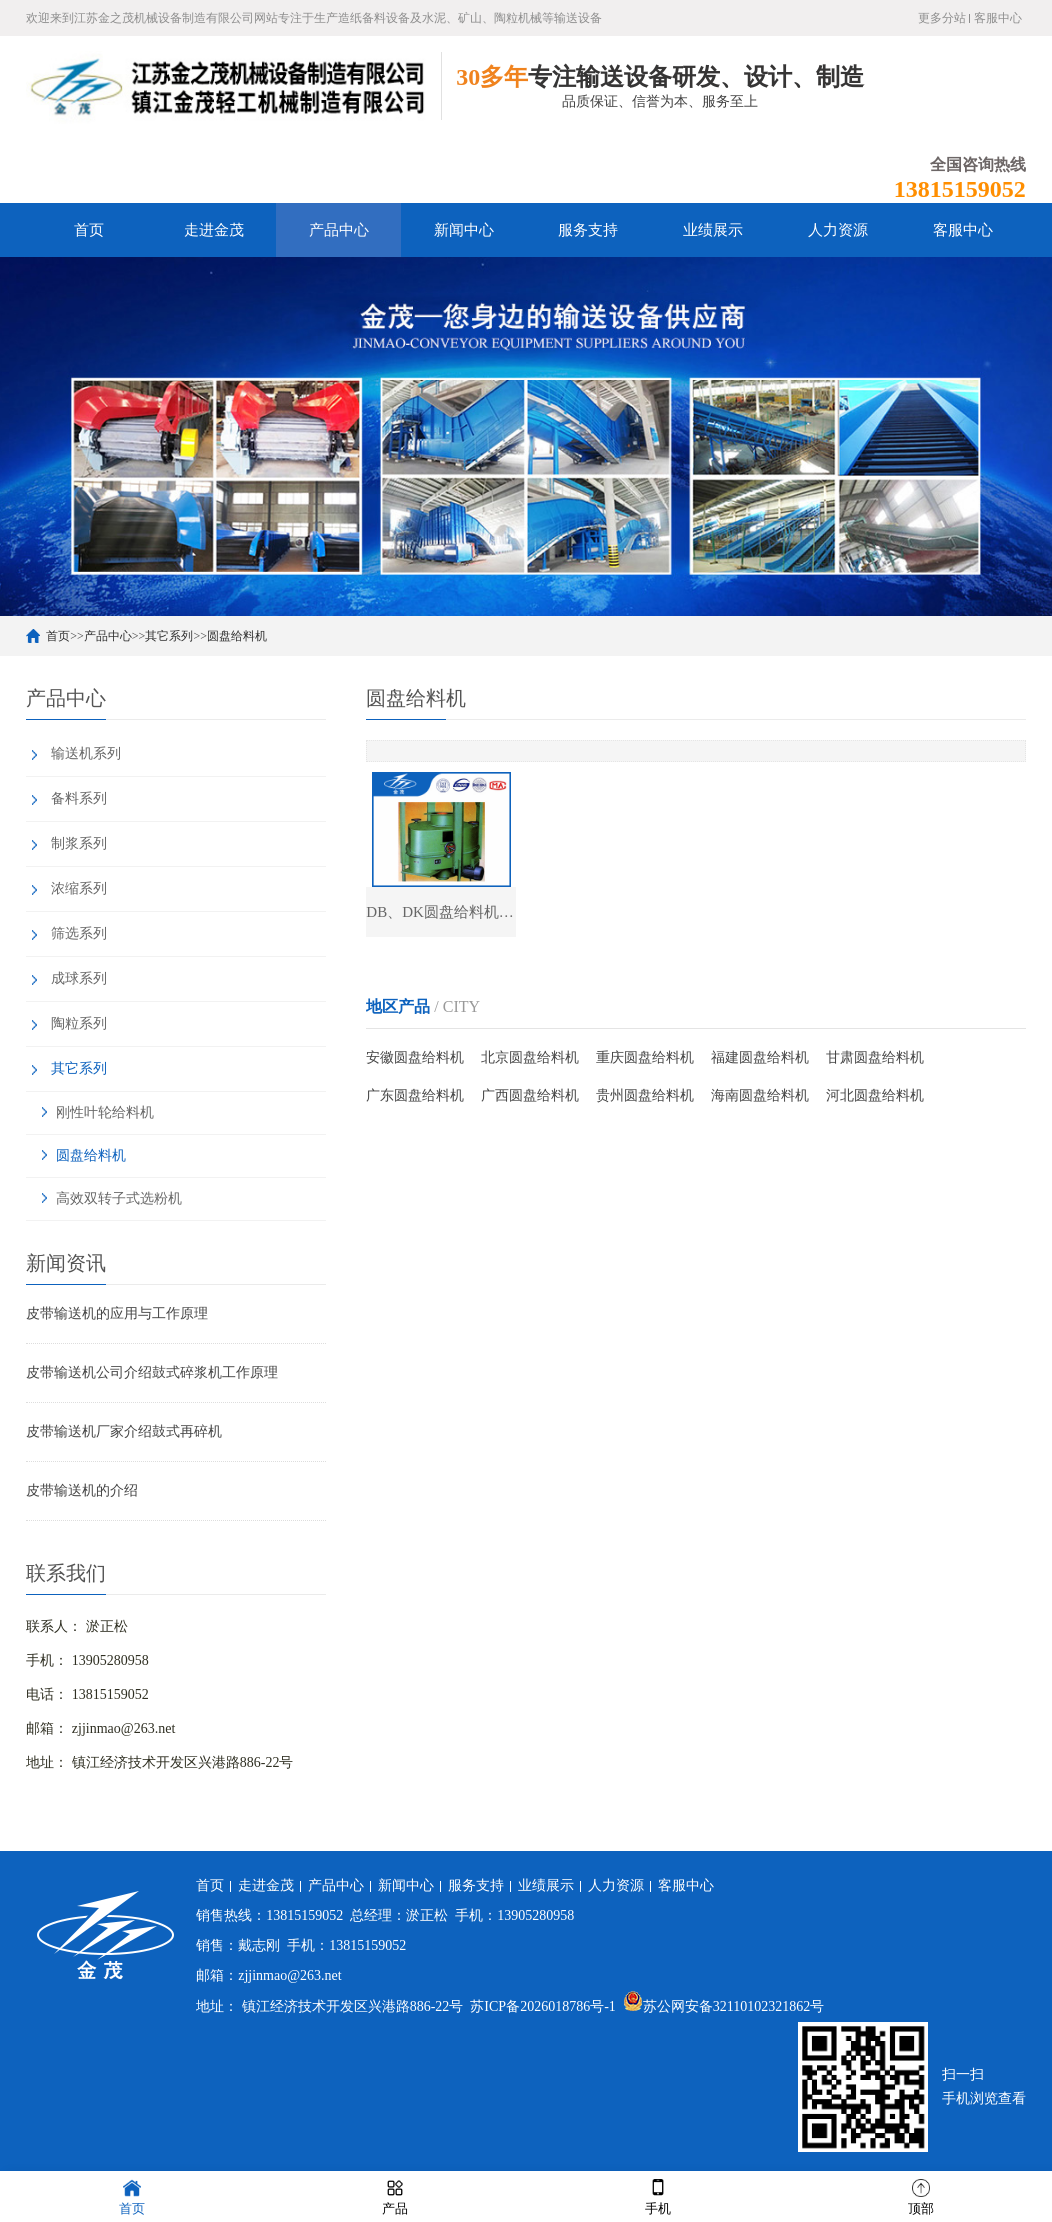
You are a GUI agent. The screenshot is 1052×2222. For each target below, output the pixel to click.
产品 (395, 2195)
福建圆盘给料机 (760, 1057)
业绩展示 (713, 230)
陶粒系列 (79, 1023)
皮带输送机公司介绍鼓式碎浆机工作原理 (152, 1372)
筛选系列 (79, 933)
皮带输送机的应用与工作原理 (117, 1313)
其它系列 (169, 636)
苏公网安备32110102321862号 (723, 2006)
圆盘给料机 (237, 636)
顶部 (921, 2195)
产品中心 (339, 230)
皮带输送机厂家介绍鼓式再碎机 (124, 1431)
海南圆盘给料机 (760, 1095)
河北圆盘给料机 (875, 1095)
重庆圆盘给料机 (645, 1057)
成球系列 (79, 978)
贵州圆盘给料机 (645, 1095)
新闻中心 (464, 230)
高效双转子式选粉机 (119, 1198)
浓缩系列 (79, 888)
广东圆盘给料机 (415, 1095)
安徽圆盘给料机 (415, 1057)
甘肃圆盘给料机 (875, 1057)
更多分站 (942, 18)
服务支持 (588, 230)
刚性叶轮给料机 (105, 1112)
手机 (658, 2195)
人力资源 (838, 230)
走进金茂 (214, 230)
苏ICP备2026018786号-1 (542, 2006)
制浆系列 (79, 843)
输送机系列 (86, 753)
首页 (89, 230)
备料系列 (79, 798)
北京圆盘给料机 (530, 1057)
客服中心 (998, 18)
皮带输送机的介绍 (82, 1490)
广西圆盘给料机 (530, 1095)
